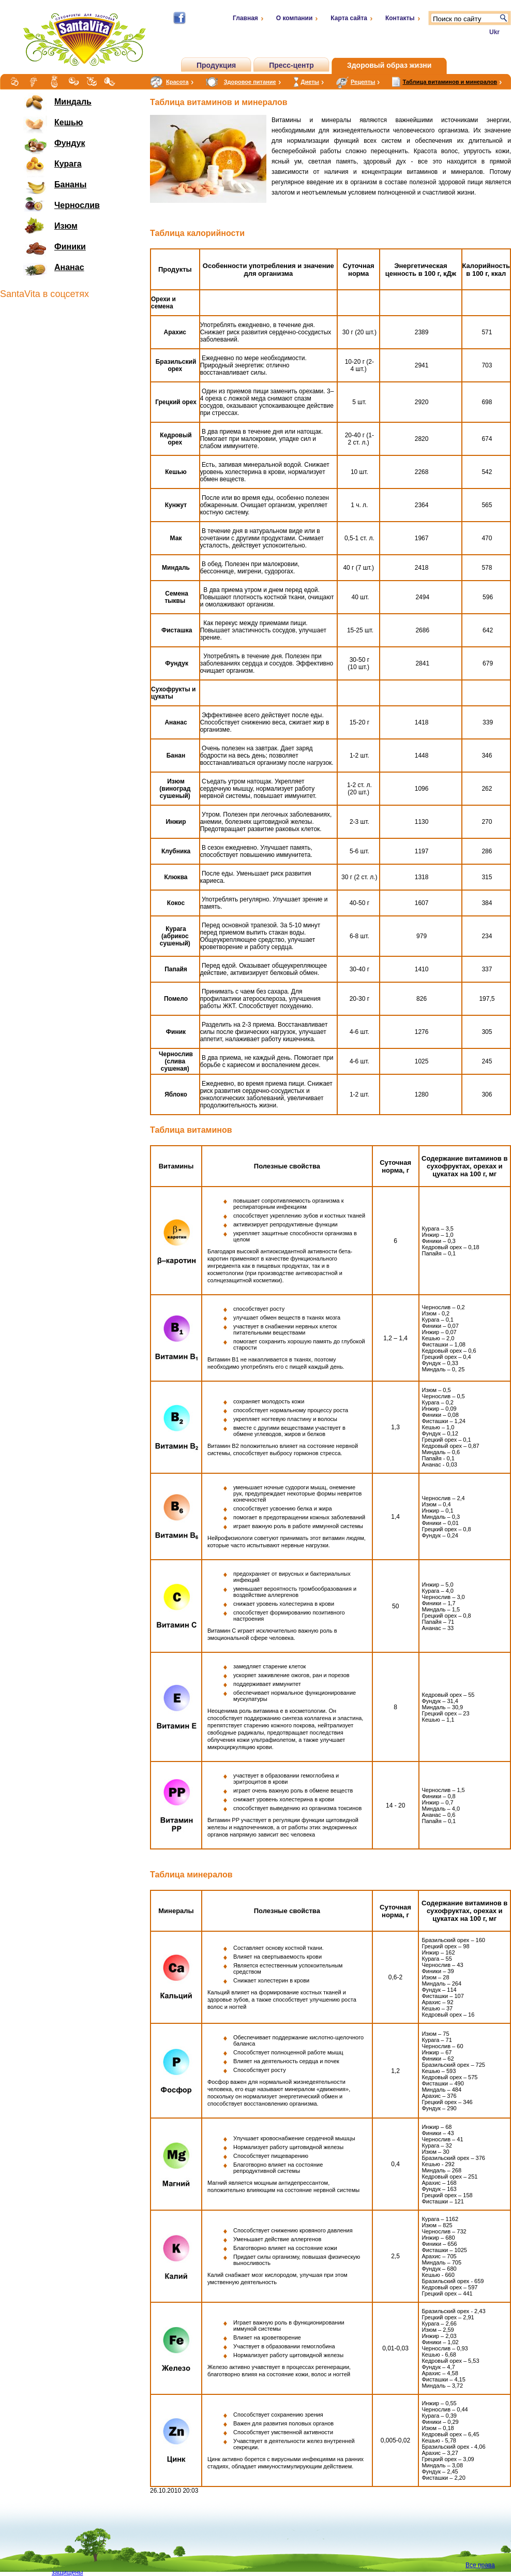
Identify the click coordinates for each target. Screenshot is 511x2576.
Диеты (310, 82)
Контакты (400, 18)
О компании (294, 18)
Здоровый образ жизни (389, 65)
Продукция (216, 65)
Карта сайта (348, 18)
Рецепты (363, 82)
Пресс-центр (291, 65)
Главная (245, 18)
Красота (177, 82)
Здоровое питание (250, 82)
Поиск (504, 18)
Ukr (494, 32)
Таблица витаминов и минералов (449, 82)
